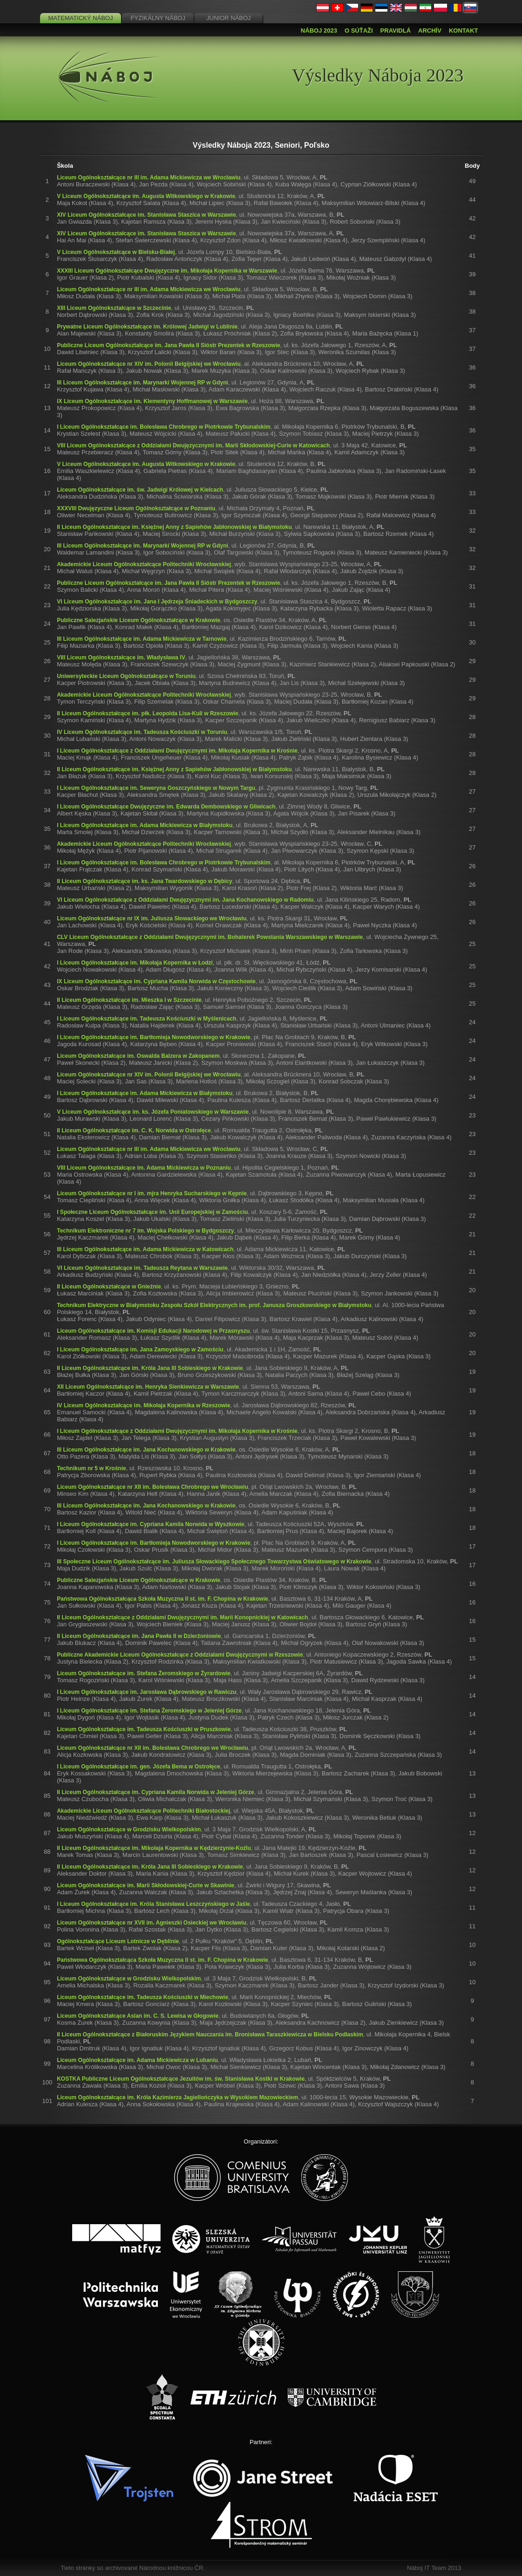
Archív (429, 30)
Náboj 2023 (319, 30)
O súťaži (359, 30)
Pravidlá (395, 30)
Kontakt (463, 30)
